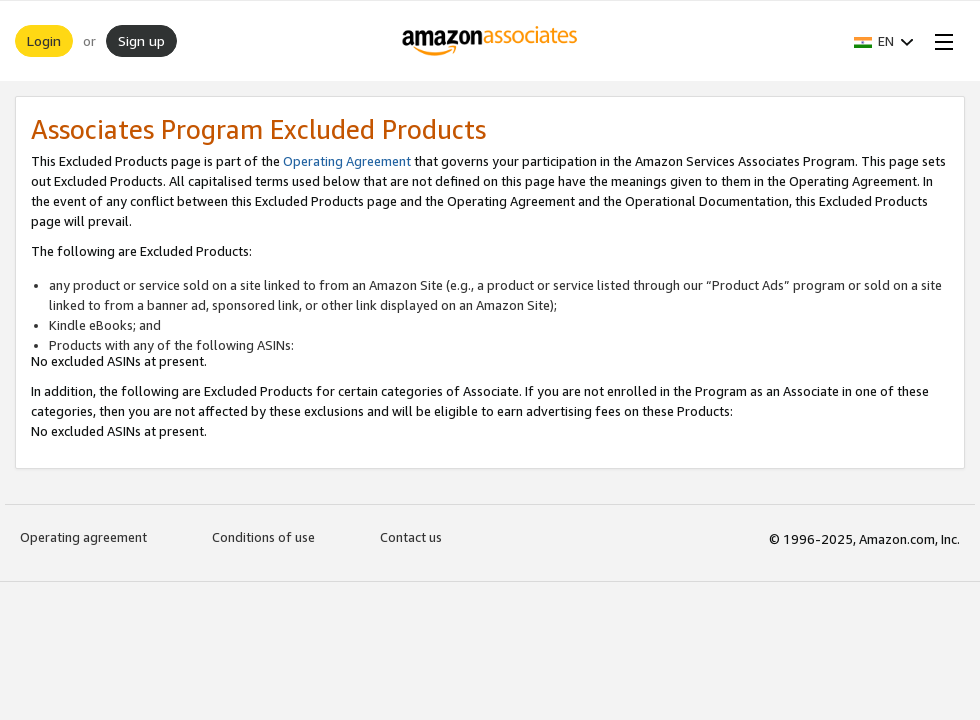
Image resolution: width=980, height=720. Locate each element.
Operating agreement (83, 537)
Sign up (141, 40)
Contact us (411, 537)
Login (44, 40)
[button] (884, 41)
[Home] (490, 41)
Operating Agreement (347, 161)
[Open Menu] (940, 41)
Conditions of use (263, 537)
